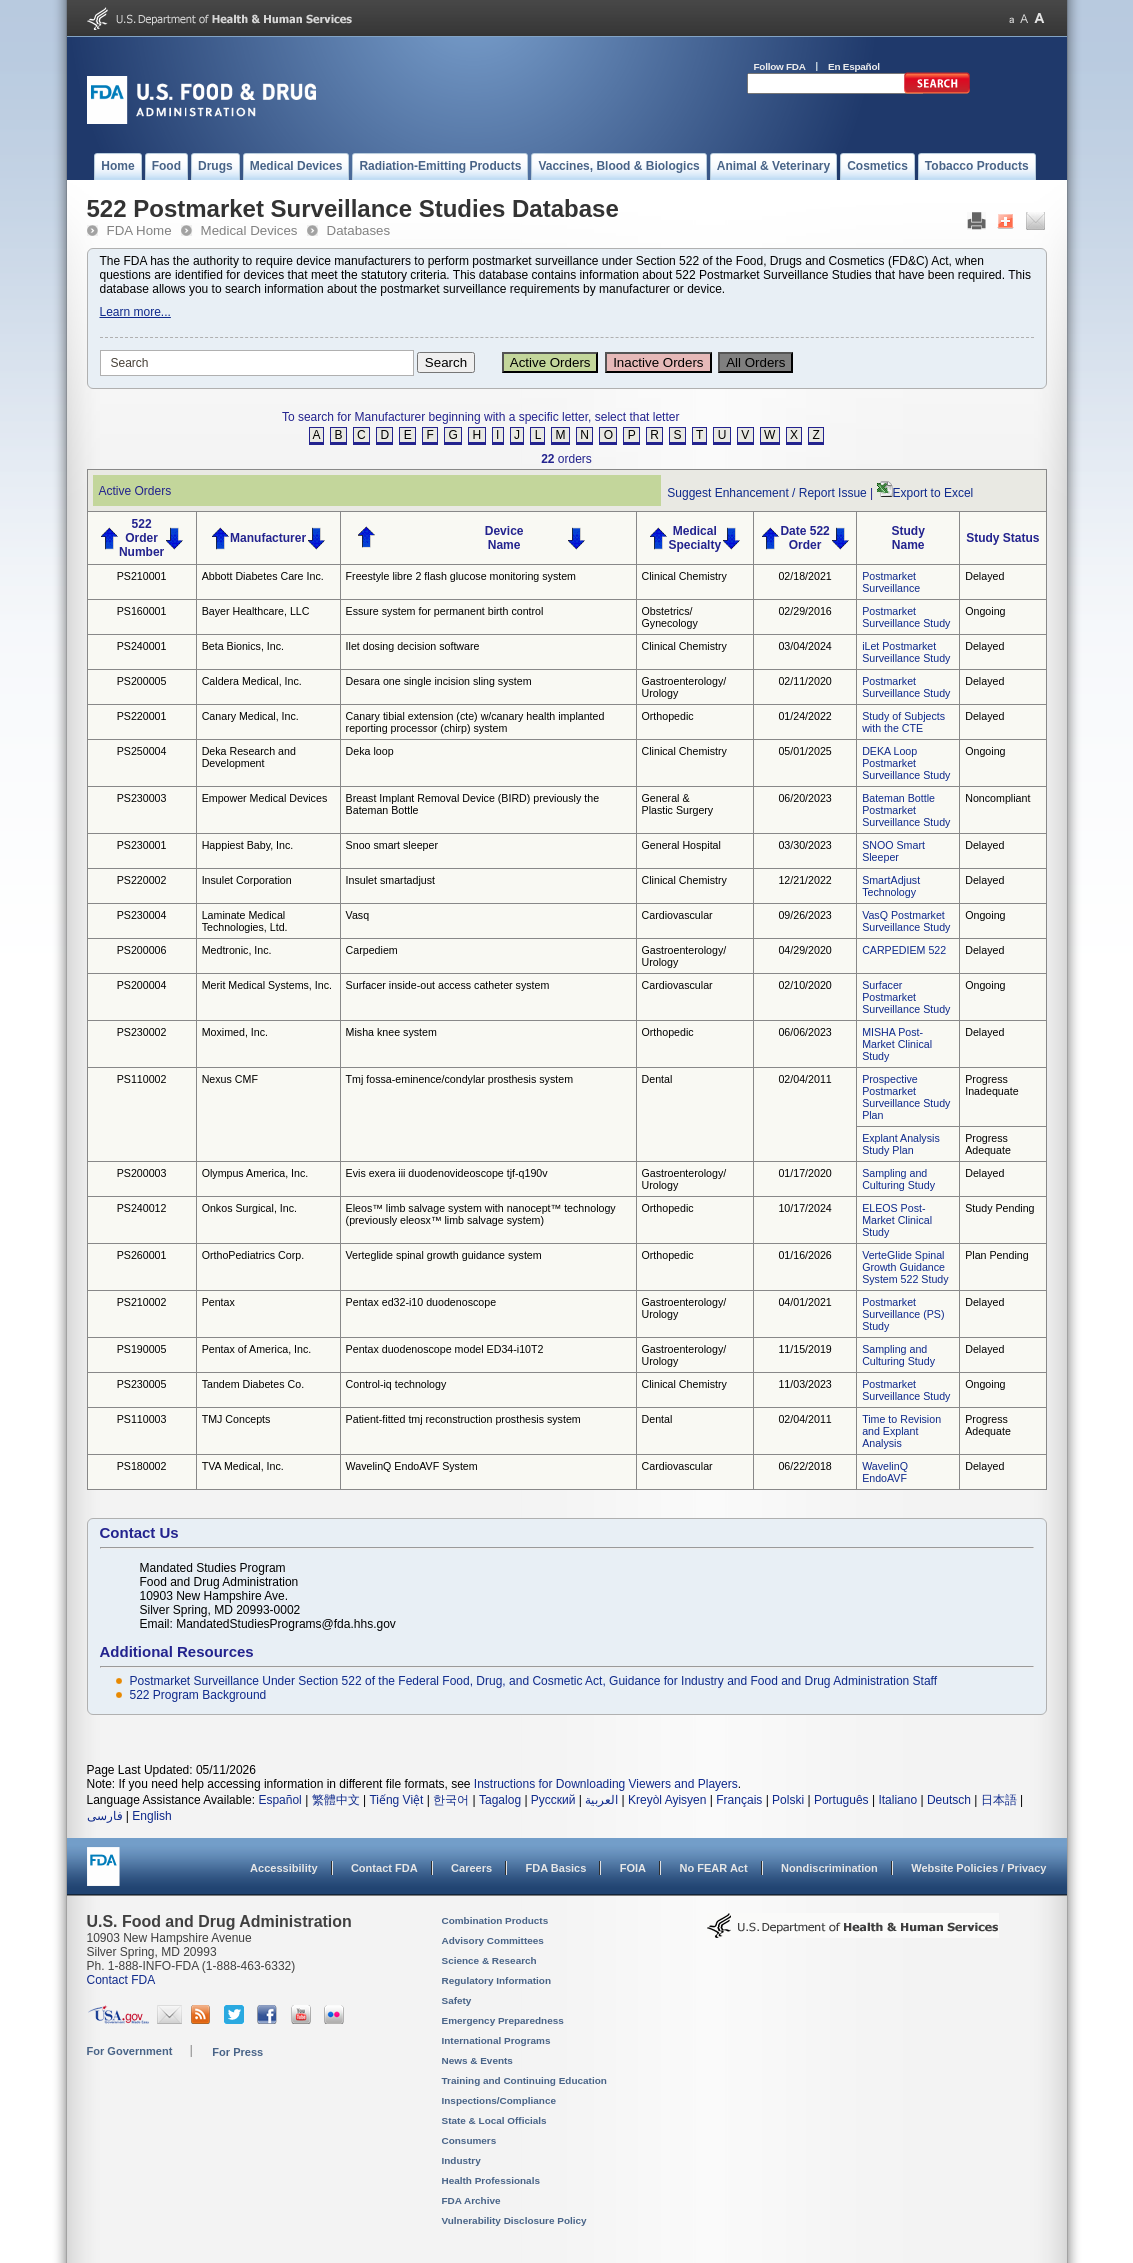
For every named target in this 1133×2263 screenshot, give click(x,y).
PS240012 (142, 1208)
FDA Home (139, 230)
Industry (461, 2160)
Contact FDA (384, 1868)
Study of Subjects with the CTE (903, 722)
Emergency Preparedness (503, 2020)
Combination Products (495, 1920)
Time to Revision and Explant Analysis (901, 1431)
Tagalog (500, 1800)
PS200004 (142, 985)
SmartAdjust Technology (891, 886)
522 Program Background (198, 1695)
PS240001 (142, 646)
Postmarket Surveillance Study (906, 617)
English (151, 1816)
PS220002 (142, 880)
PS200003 (142, 1173)
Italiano (897, 1800)
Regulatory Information (497, 1980)
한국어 (451, 1800)
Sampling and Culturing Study (898, 1179)
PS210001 (142, 576)
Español (279, 1800)
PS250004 (142, 751)
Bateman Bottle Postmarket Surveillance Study (906, 810)
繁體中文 (336, 1800)
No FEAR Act (713, 1868)
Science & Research (489, 1960)
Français (739, 1800)
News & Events (477, 2060)
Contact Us (139, 1532)
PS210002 (142, 1302)
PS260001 (142, 1255)
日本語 (999, 1800)
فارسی (105, 1816)
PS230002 (142, 1032)
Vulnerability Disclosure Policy (514, 2220)
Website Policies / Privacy (978, 1868)
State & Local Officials (494, 2120)
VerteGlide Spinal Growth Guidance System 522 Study (905, 1267)
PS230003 (142, 798)
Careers (471, 1868)
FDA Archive (471, 2200)
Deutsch (949, 1800)
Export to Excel (933, 493)
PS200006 (142, 950)
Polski (788, 1800)
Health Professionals (491, 2180)
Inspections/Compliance (499, 2100)
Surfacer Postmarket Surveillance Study (906, 997)
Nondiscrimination (829, 1868)
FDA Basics (555, 1868)
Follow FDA (780, 66)
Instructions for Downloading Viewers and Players (606, 1784)
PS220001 (142, 716)
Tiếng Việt (396, 1800)
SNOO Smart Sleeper (893, 851)
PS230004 (142, 915)
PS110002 (142, 1079)
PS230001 (142, 845)
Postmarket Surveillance (891, 582)
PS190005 (142, 1349)
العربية (601, 1800)
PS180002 (142, 1466)
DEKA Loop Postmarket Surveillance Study (906, 763)
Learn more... (135, 312)
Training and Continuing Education (524, 2080)
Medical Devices (249, 230)
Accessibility (283, 1868)
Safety (457, 2000)
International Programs (496, 2040)
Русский (553, 1800)
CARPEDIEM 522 (904, 950)
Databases (359, 230)
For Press (237, 2052)
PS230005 (142, 1384)
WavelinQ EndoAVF (885, 1472)
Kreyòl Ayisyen (667, 1800)
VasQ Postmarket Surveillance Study (906, 921)
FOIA (633, 1868)
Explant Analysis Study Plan (901, 1144)
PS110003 (142, 1419)
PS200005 (142, 681)
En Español (854, 66)
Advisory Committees (493, 1940)
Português (841, 1800)
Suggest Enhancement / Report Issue (766, 493)
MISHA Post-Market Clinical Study (897, 1044)
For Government (130, 2051)
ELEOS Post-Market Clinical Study (897, 1220)
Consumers (469, 2140)
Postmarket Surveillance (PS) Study (903, 1314)
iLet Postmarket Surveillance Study (906, 652)
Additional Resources (177, 1651)
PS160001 (142, 611)
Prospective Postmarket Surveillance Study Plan (906, 1097)
